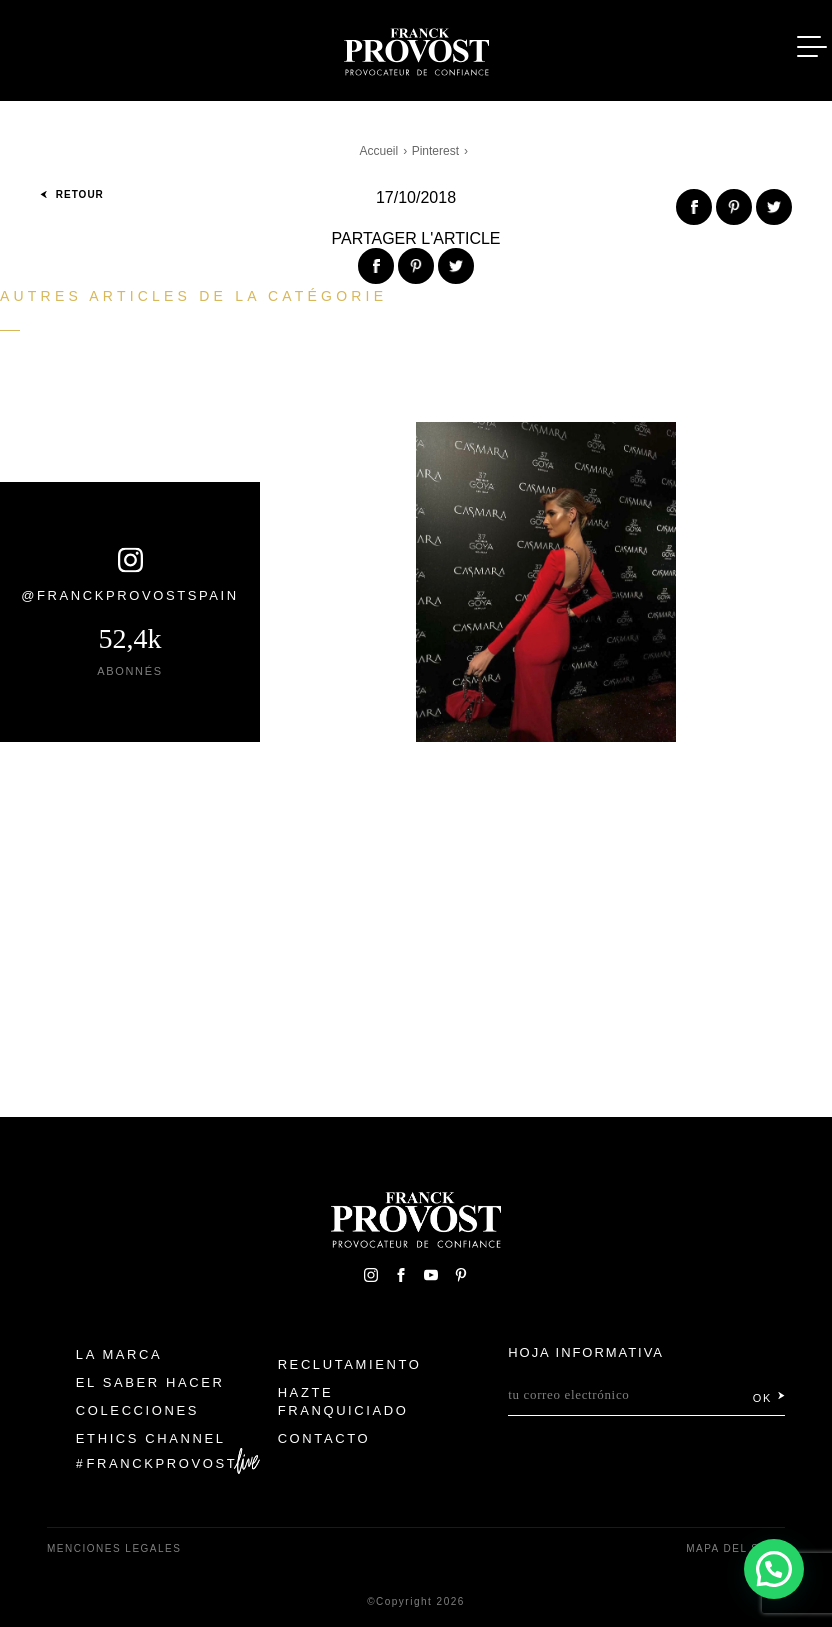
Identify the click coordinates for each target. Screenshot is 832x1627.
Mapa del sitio (735, 1548)
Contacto (324, 1438)
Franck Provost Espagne (416, 48)
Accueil (379, 151)
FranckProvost (162, 1463)
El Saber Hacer (150, 1382)
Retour (72, 194)
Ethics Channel (151, 1438)
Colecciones (137, 1410)
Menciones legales (114, 1548)
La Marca (119, 1354)
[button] (774, 1569)
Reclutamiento (350, 1364)
